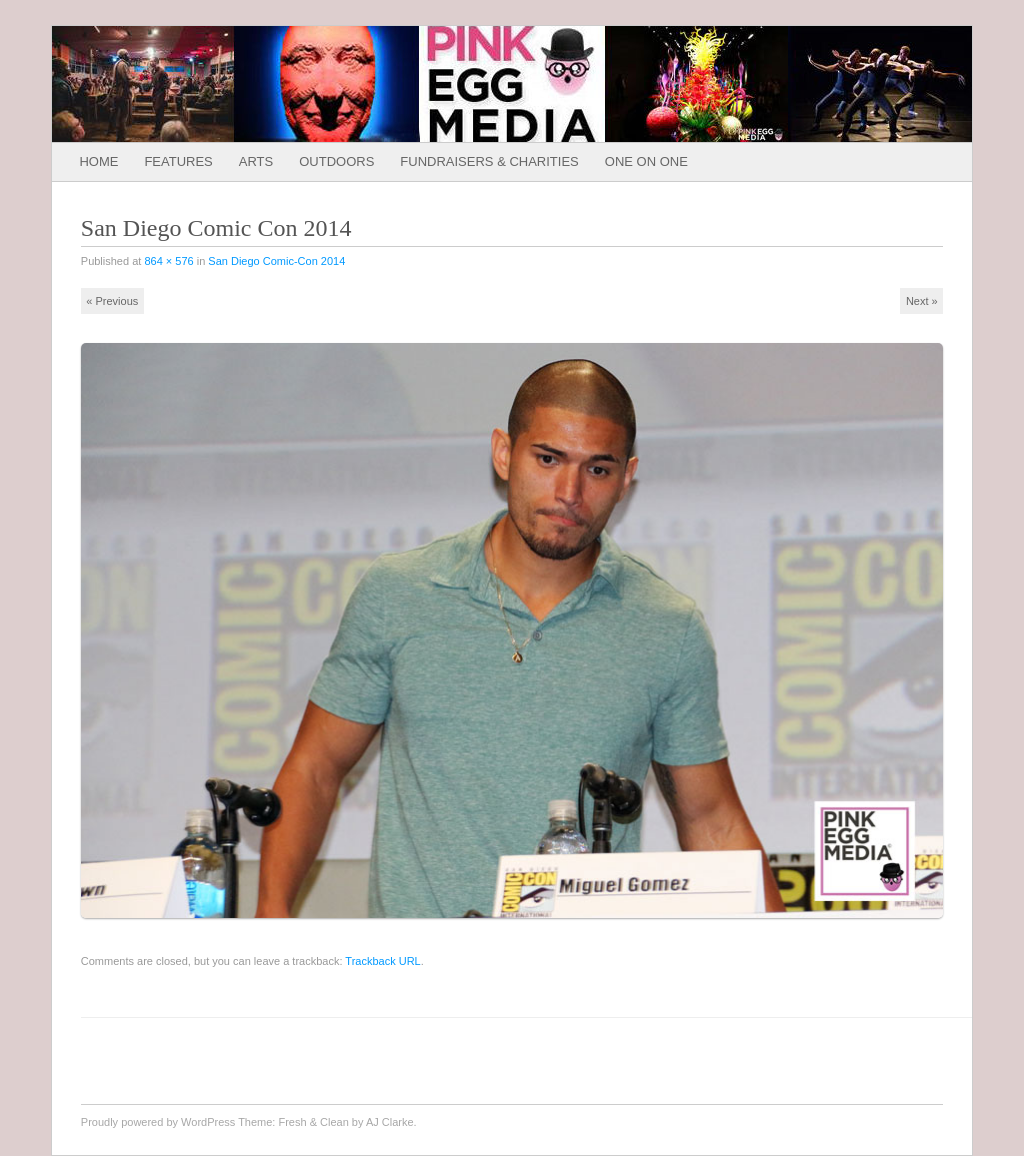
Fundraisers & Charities (489, 161)
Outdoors (336, 161)
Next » (922, 301)
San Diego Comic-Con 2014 (276, 261)
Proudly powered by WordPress (158, 1122)
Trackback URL (382, 961)
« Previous (112, 301)
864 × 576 (168, 261)
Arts (256, 161)
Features (178, 161)
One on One (646, 161)
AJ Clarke (390, 1122)
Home (98, 161)
